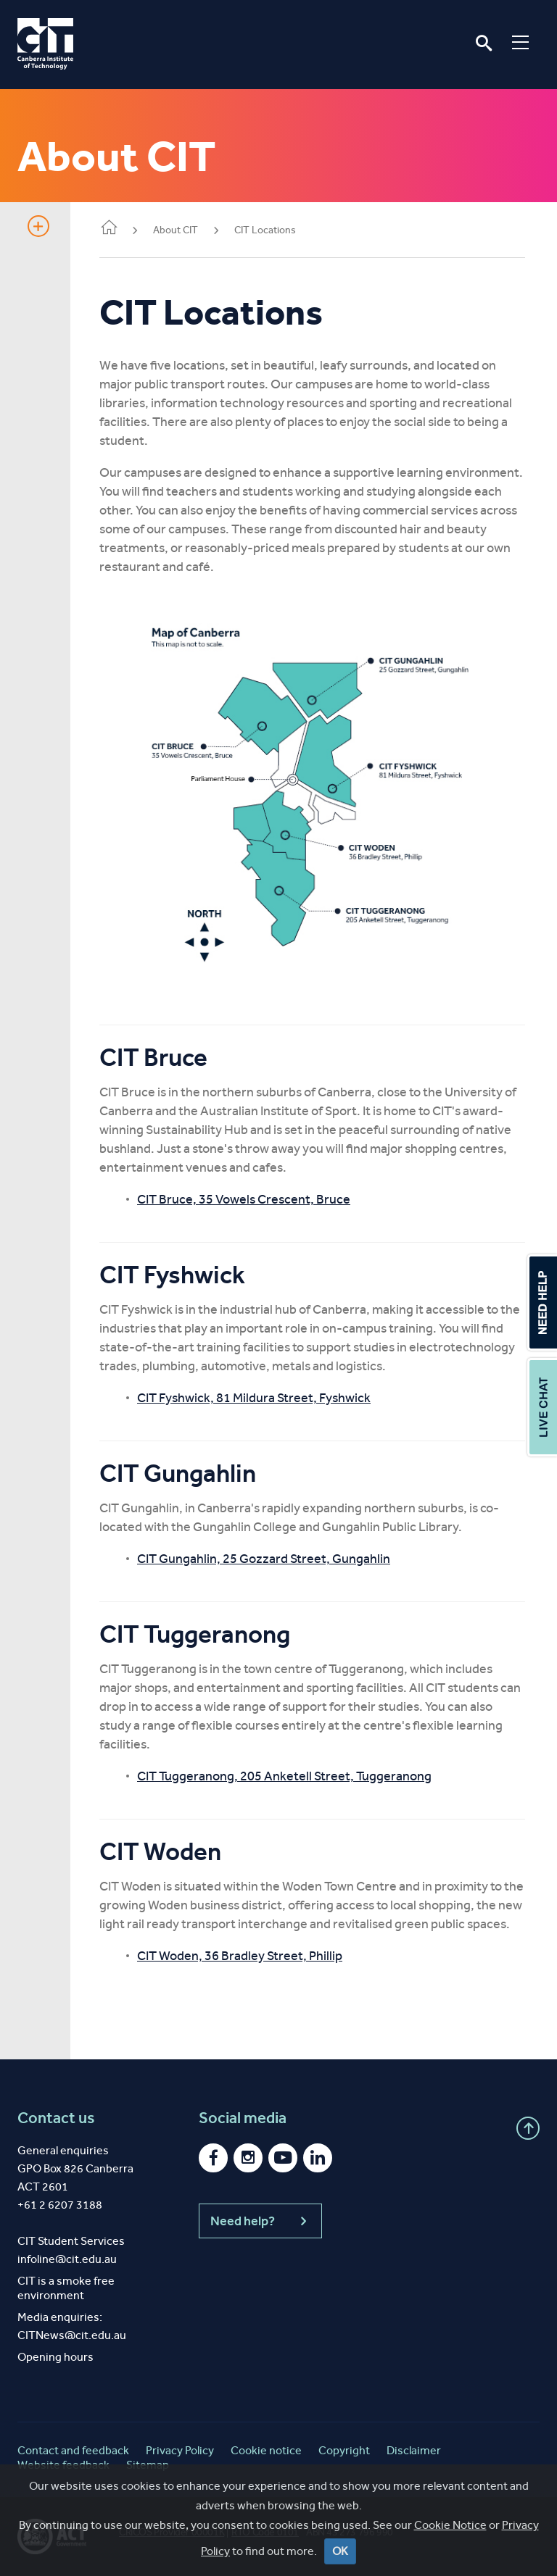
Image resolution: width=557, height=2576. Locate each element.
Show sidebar (38, 226)
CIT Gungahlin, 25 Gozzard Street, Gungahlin (263, 1559)
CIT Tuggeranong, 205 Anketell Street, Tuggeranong (284, 1776)
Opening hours (55, 2357)
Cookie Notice (450, 2542)
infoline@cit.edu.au (67, 2259)
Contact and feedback (73, 2450)
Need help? (260, 2221)
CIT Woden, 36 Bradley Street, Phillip (239, 1956)
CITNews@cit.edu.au (71, 2335)
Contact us (56, 2118)
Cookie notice (266, 2450)
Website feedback (63, 2465)
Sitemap (147, 2465)
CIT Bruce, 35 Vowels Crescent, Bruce (243, 1199)
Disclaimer (414, 2450)
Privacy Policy (180, 2450)
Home (109, 228)
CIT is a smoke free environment (66, 2288)
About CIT (175, 230)
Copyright (344, 2450)
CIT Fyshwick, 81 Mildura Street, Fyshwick (254, 1398)
